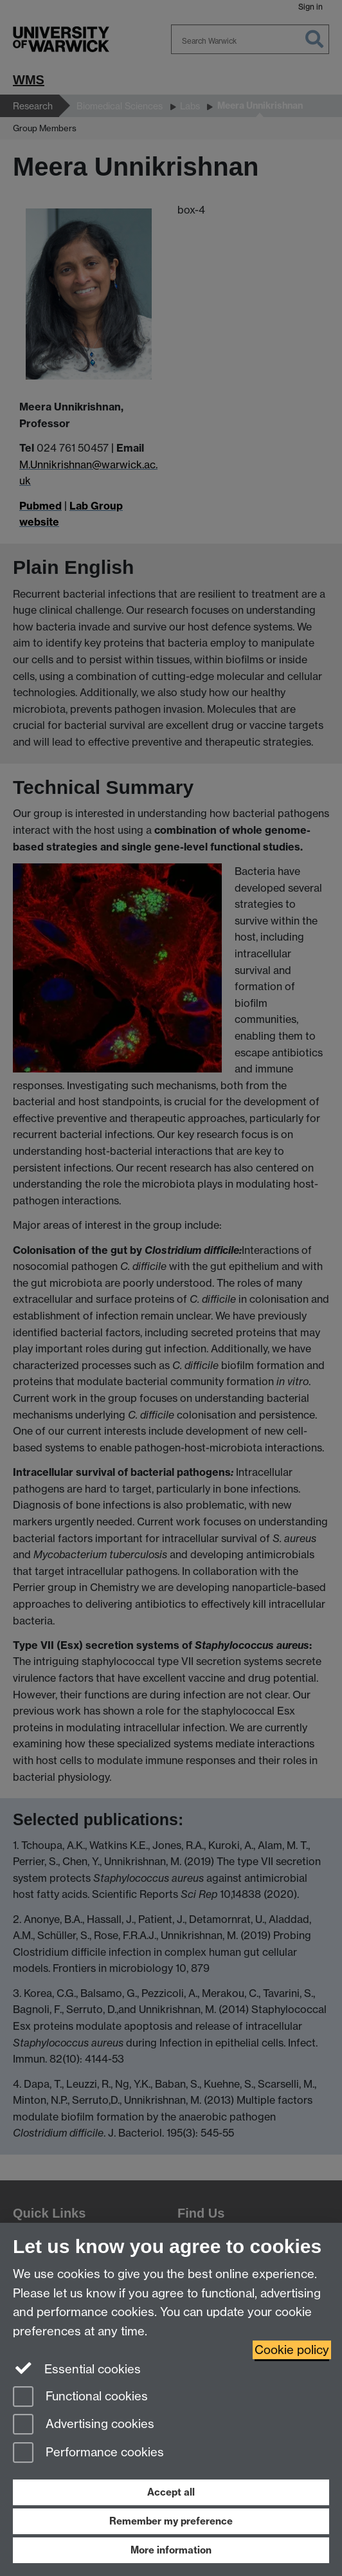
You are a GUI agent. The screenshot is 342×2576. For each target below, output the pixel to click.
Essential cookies (77, 2368)
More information (171, 2550)
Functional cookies (80, 2397)
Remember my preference (171, 2521)
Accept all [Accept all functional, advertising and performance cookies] (171, 2492)
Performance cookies (88, 2453)
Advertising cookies (83, 2425)
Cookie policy (292, 2349)
